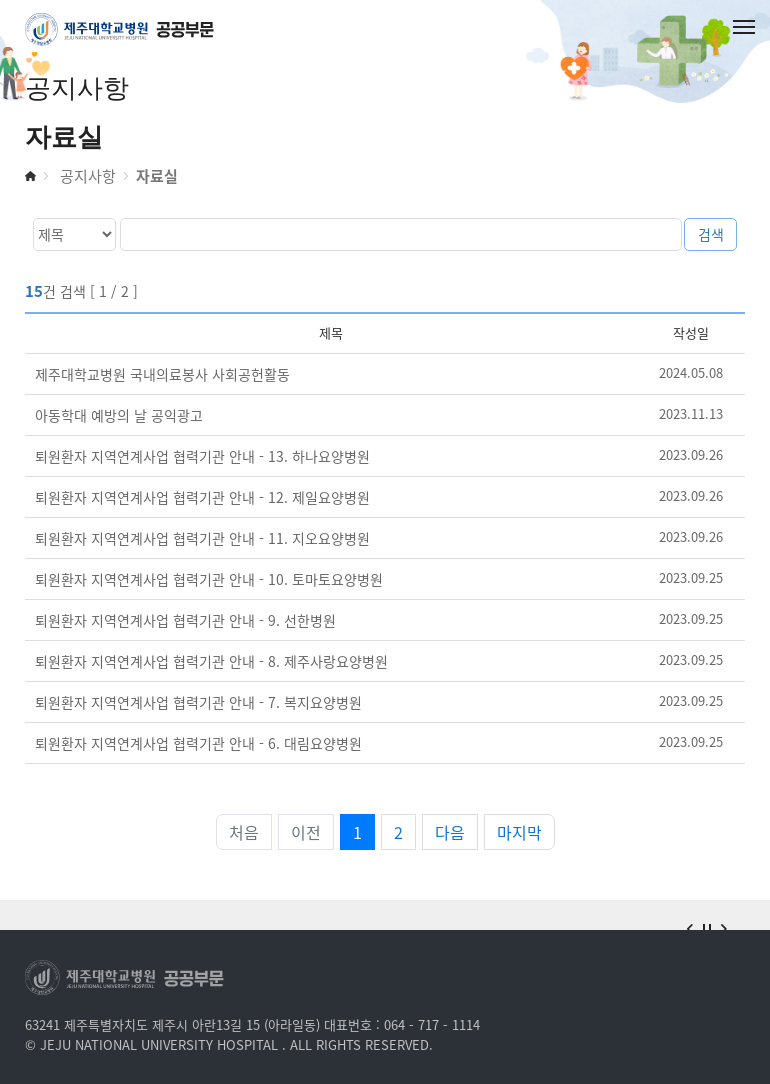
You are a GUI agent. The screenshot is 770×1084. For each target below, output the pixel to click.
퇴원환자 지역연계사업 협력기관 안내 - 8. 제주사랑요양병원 (211, 661)
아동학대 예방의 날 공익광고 (119, 415)
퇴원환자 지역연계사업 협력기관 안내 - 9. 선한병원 (185, 620)
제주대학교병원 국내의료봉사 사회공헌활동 (162, 374)
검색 (711, 234)
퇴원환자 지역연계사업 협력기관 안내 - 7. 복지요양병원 (198, 702)
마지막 (519, 832)
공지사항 (86, 176)
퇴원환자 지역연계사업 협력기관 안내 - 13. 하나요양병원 (202, 456)
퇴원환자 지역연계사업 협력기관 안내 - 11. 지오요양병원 (202, 538)
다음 (450, 832)
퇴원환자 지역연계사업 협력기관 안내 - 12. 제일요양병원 (202, 497)
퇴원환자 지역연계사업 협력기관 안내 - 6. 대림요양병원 (198, 743)
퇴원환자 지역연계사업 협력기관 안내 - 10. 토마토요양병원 (209, 579)
